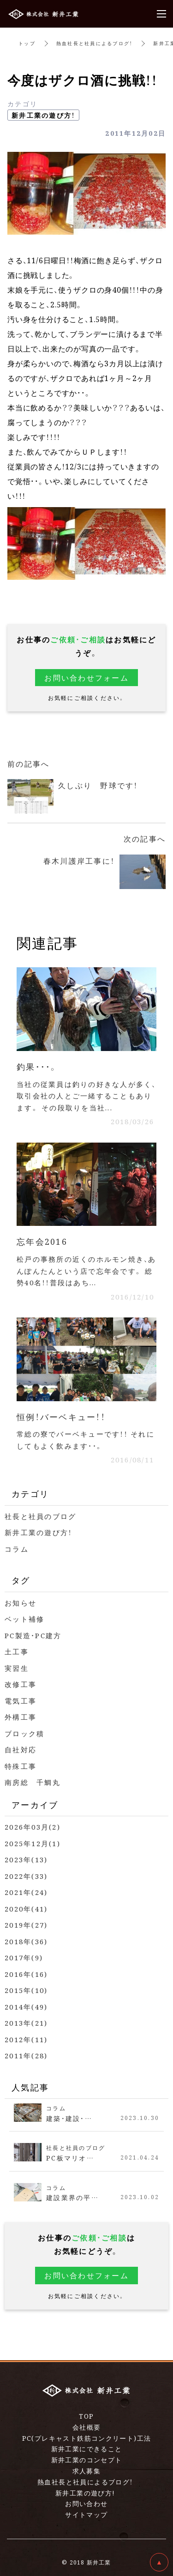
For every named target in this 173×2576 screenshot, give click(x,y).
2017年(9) (24, 1957)
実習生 (17, 1668)
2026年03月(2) (32, 1826)
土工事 (17, 1651)
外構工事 (20, 1716)
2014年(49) (26, 2006)
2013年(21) (26, 2022)
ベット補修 (24, 1618)
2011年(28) (26, 2055)
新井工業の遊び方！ (43, 115)
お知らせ (20, 1602)
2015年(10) (26, 1990)
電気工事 (20, 1700)
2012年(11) (26, 2039)
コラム (17, 1549)
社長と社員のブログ (40, 1516)
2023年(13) (26, 1859)
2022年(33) (26, 1876)
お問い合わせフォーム (86, 677)
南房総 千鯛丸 (32, 1782)
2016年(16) (26, 1974)
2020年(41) (26, 1908)
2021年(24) (26, 1892)
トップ (27, 43)
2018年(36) (26, 1941)
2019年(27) (26, 1924)
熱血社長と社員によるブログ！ (94, 43)
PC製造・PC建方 (33, 1635)
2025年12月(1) (32, 1843)
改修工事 (20, 1684)
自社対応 (20, 1749)
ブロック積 (24, 1733)
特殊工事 (20, 1766)
